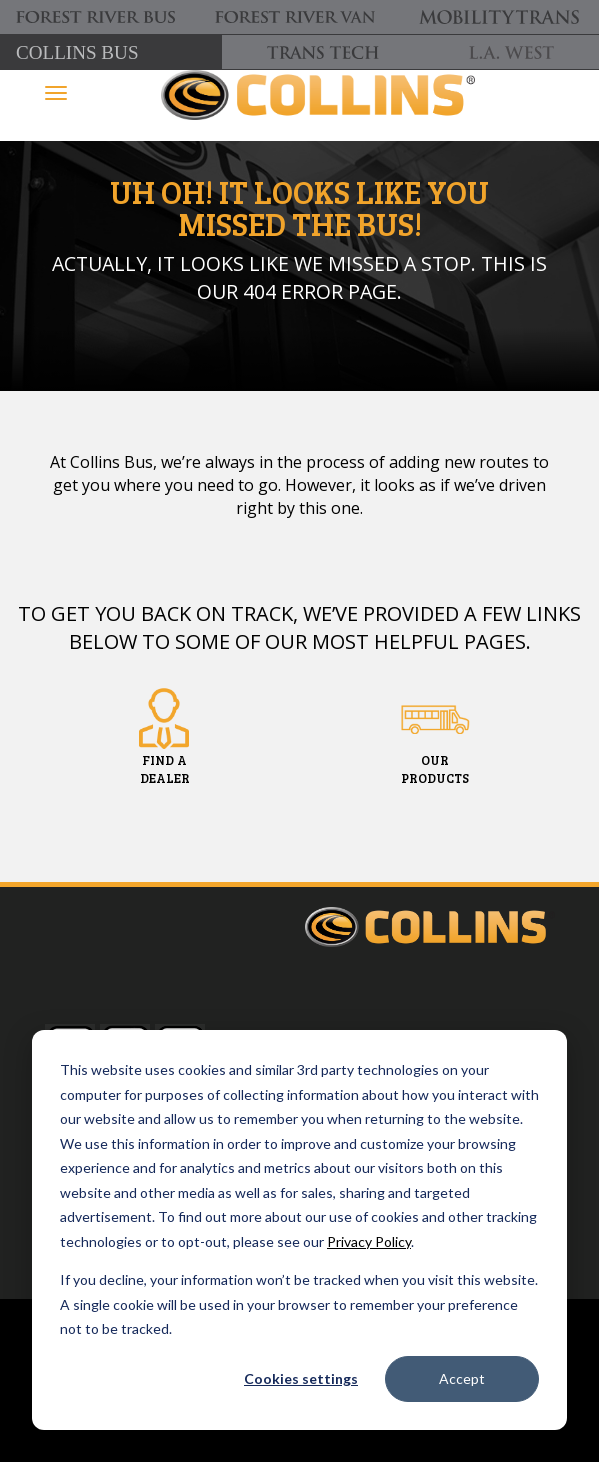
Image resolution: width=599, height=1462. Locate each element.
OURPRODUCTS (435, 769)
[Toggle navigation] (56, 93)
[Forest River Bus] (99, 17)
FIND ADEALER (165, 769)
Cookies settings (301, 1378)
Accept (462, 1378)
